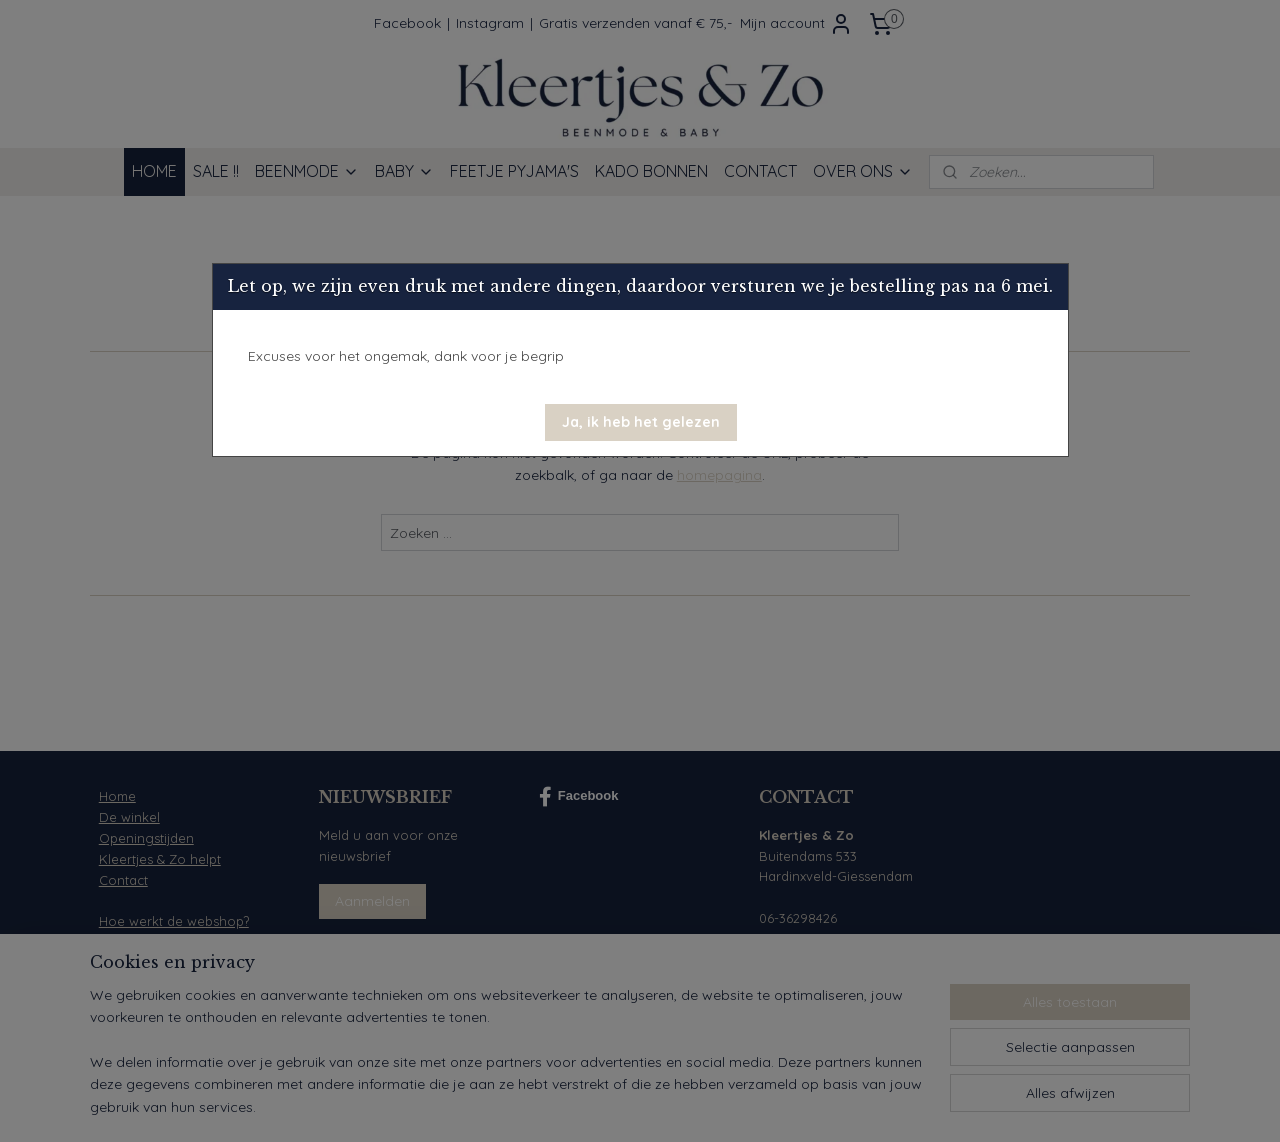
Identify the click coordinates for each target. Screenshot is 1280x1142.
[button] (641, 422)
